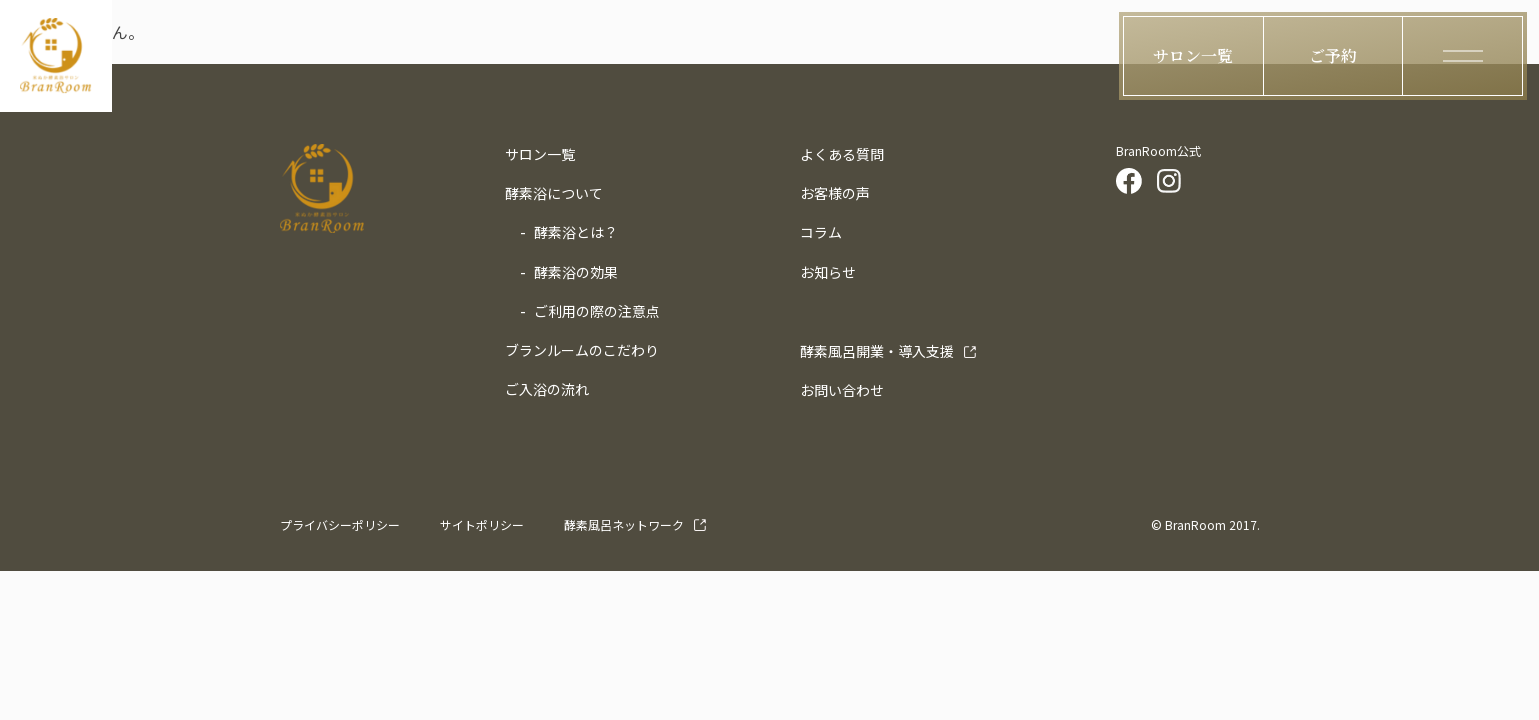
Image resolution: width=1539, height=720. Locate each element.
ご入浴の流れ (547, 389)
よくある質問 (842, 154)
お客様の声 (835, 193)
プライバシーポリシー (340, 524)
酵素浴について (554, 193)
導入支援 (877, 351)
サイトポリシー (482, 524)
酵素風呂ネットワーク (624, 524)
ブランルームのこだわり (582, 350)
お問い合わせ (842, 390)
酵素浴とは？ (576, 232)
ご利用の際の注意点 (597, 311)
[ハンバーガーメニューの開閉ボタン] (1463, 56)
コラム (821, 232)
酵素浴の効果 (576, 272)
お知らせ (828, 272)
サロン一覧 (540, 154)
